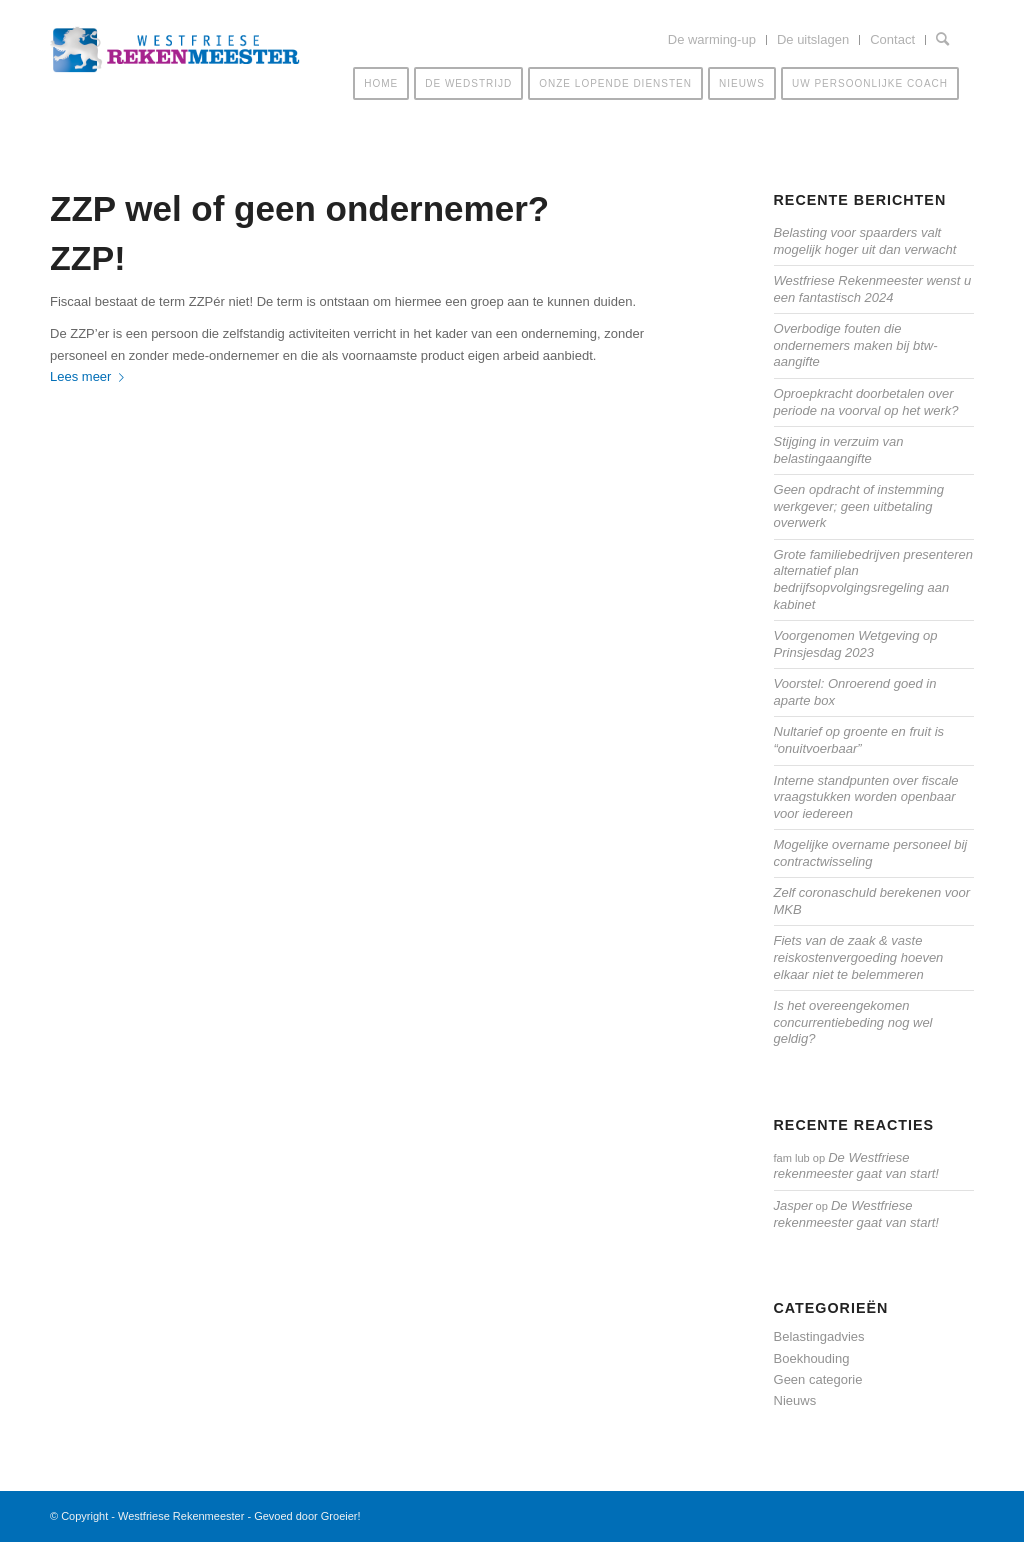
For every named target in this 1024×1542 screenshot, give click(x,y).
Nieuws (795, 1400)
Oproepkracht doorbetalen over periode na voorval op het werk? (866, 402)
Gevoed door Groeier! (307, 1516)
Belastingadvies (819, 1336)
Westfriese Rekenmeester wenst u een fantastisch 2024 (873, 289)
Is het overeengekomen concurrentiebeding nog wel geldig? (853, 1022)
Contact (892, 39)
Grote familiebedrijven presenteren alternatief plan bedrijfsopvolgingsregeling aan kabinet (873, 579)
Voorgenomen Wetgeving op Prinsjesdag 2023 (856, 644)
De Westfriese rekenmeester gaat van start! (856, 1166)
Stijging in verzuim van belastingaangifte (839, 450)
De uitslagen (813, 39)
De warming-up (712, 39)
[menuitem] (712, 40)
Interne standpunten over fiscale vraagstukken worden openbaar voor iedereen (866, 797)
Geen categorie (818, 1379)
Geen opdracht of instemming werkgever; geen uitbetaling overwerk (859, 506)
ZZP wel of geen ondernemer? (299, 208)
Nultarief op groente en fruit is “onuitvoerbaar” (859, 740)
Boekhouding (812, 1358)
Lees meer (91, 376)
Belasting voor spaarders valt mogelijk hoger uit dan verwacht (865, 241)
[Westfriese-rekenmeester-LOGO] (175, 61)
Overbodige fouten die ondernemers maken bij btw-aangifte (856, 345)
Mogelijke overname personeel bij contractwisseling (871, 853)
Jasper (793, 1205)
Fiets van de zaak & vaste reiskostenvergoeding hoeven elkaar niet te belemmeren (859, 957)
